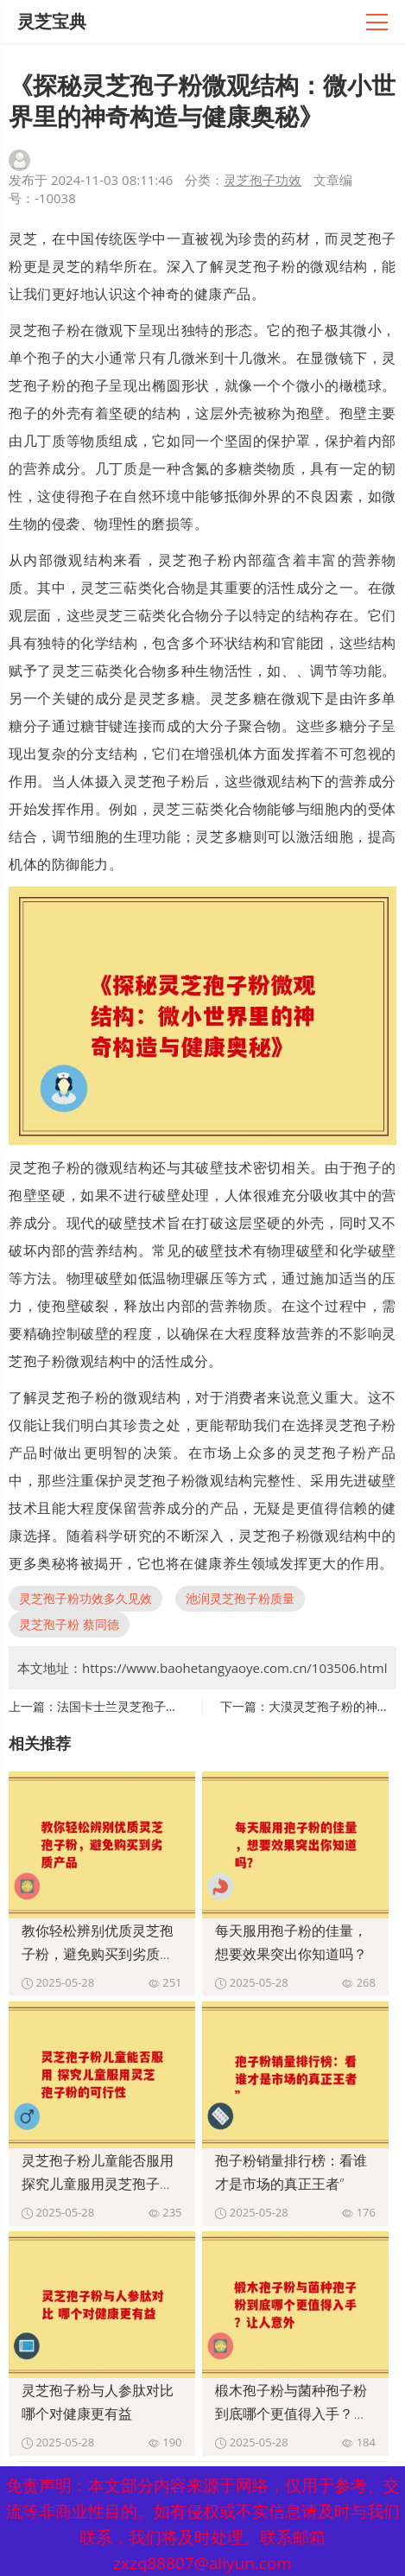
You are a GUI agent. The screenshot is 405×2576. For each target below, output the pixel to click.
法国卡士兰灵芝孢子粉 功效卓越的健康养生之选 (185, 1706)
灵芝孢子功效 (262, 179)
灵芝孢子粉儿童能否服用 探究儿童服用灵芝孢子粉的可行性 (98, 2184)
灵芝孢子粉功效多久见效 (85, 1598)
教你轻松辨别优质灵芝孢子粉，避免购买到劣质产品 (98, 1954)
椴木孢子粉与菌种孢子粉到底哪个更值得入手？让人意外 (291, 2413)
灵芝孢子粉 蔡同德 (69, 1624)
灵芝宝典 (51, 21)
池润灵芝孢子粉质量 (240, 1598)
